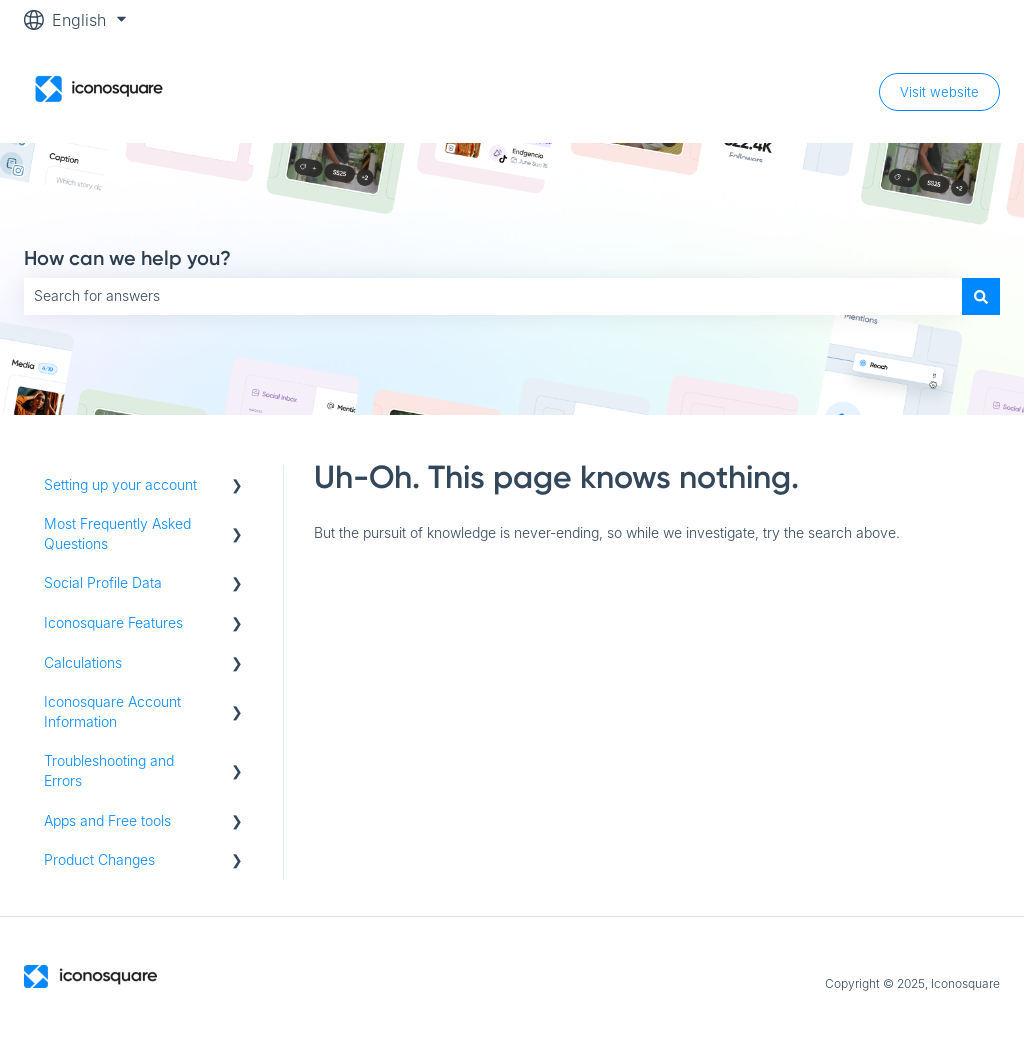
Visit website (939, 92)
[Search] (981, 296)
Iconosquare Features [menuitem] (113, 622)
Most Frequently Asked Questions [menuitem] (117, 533)
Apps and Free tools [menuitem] (107, 820)
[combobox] (493, 296)
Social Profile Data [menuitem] (103, 582)
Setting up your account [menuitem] (120, 484)
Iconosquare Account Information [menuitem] (112, 711)
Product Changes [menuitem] (99, 859)
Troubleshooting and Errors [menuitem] (109, 770)
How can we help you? (127, 258)
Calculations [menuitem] (83, 662)
